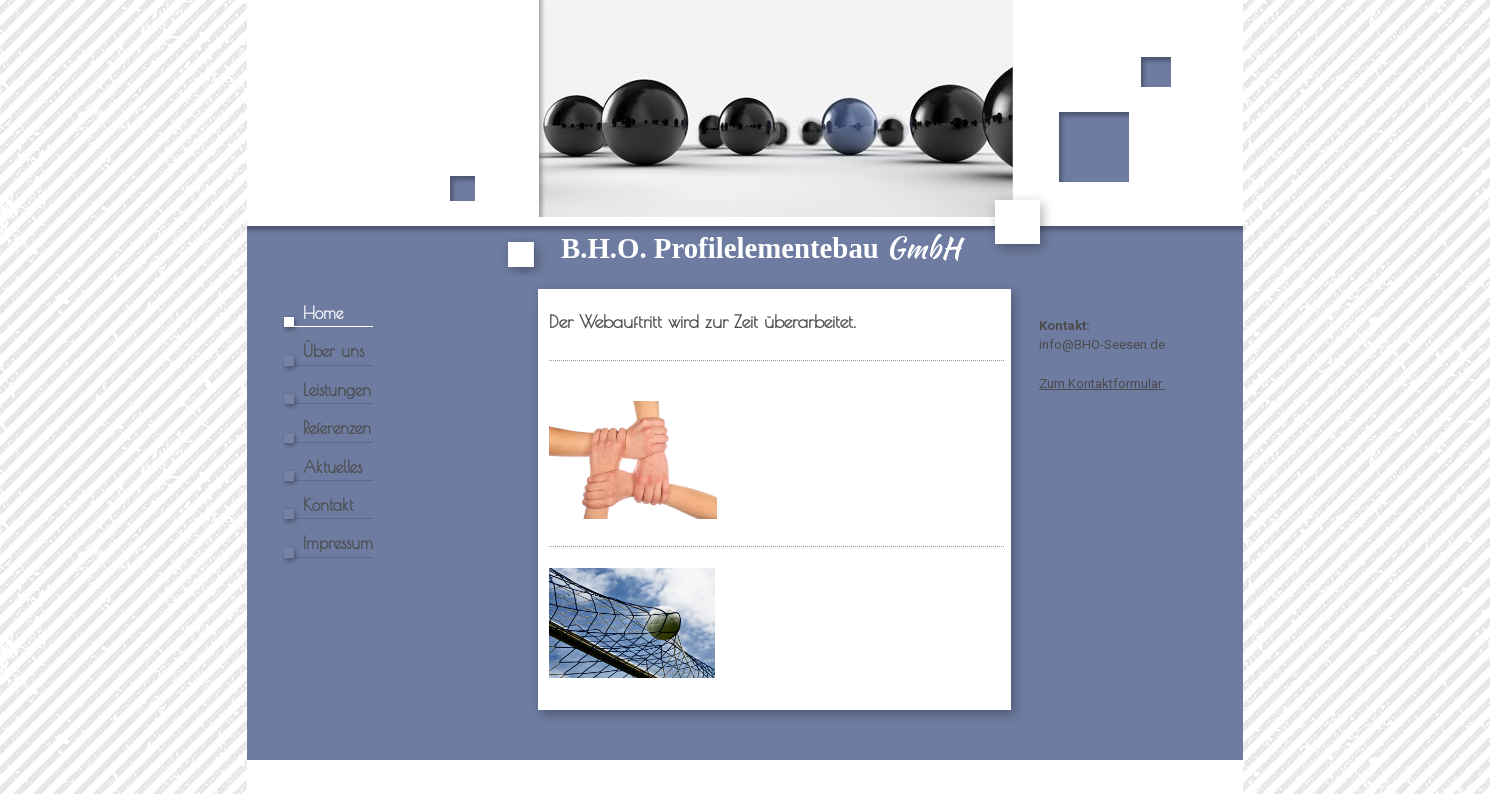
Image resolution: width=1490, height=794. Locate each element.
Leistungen (337, 390)
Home (323, 313)
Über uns (333, 351)
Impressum (338, 543)
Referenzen (337, 428)
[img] (745, 138)
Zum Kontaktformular (1102, 383)
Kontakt (328, 505)
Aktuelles (332, 467)
